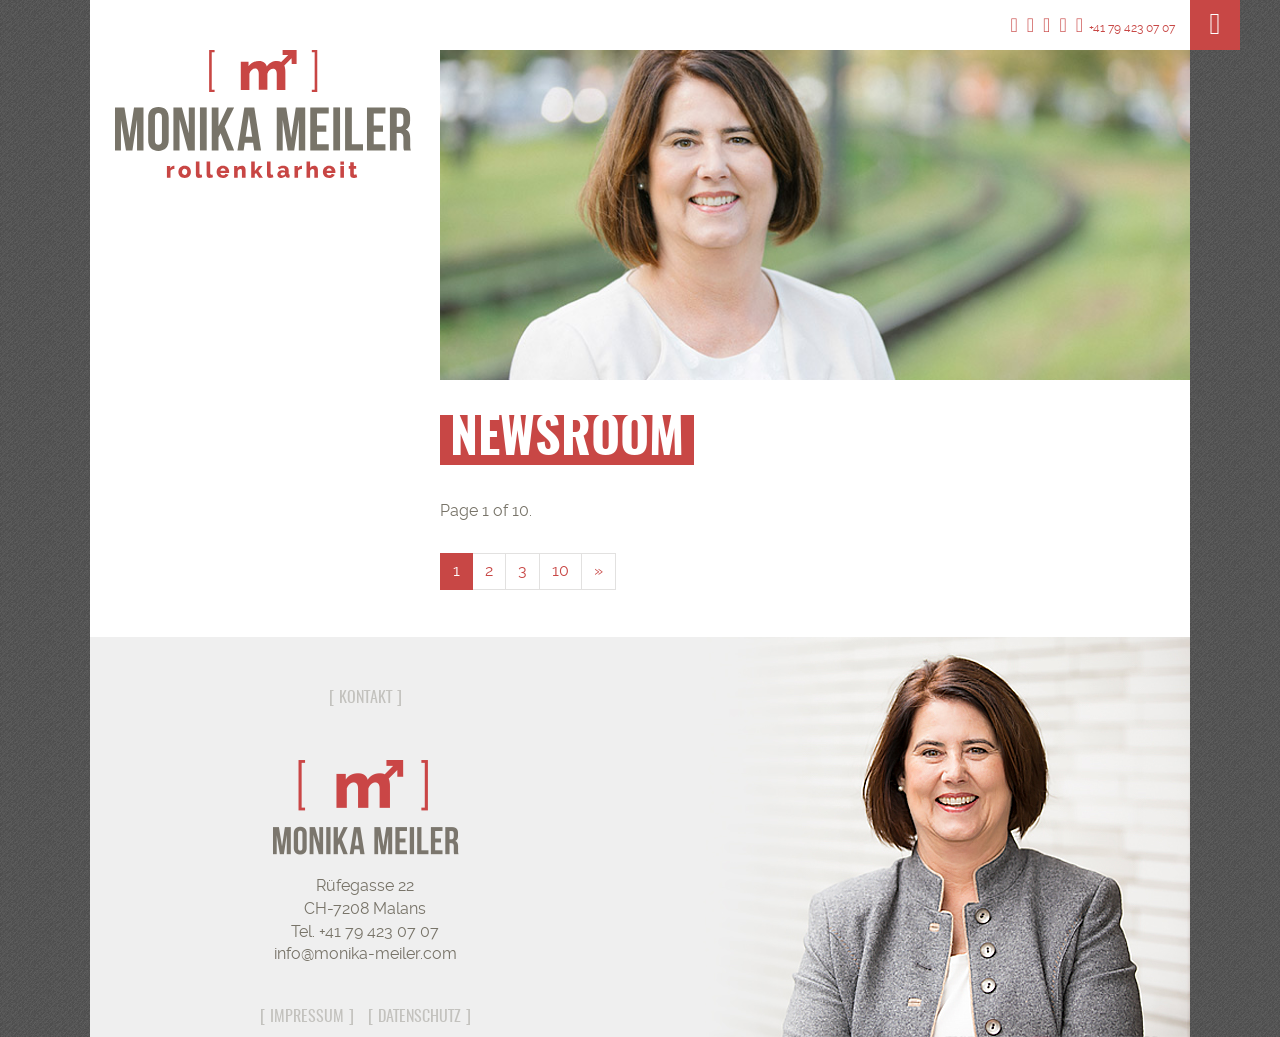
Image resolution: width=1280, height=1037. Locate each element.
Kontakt (365, 698)
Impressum (307, 1017)
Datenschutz (419, 1017)
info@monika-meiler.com (365, 953)
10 (560, 570)
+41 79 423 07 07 (1125, 28)
